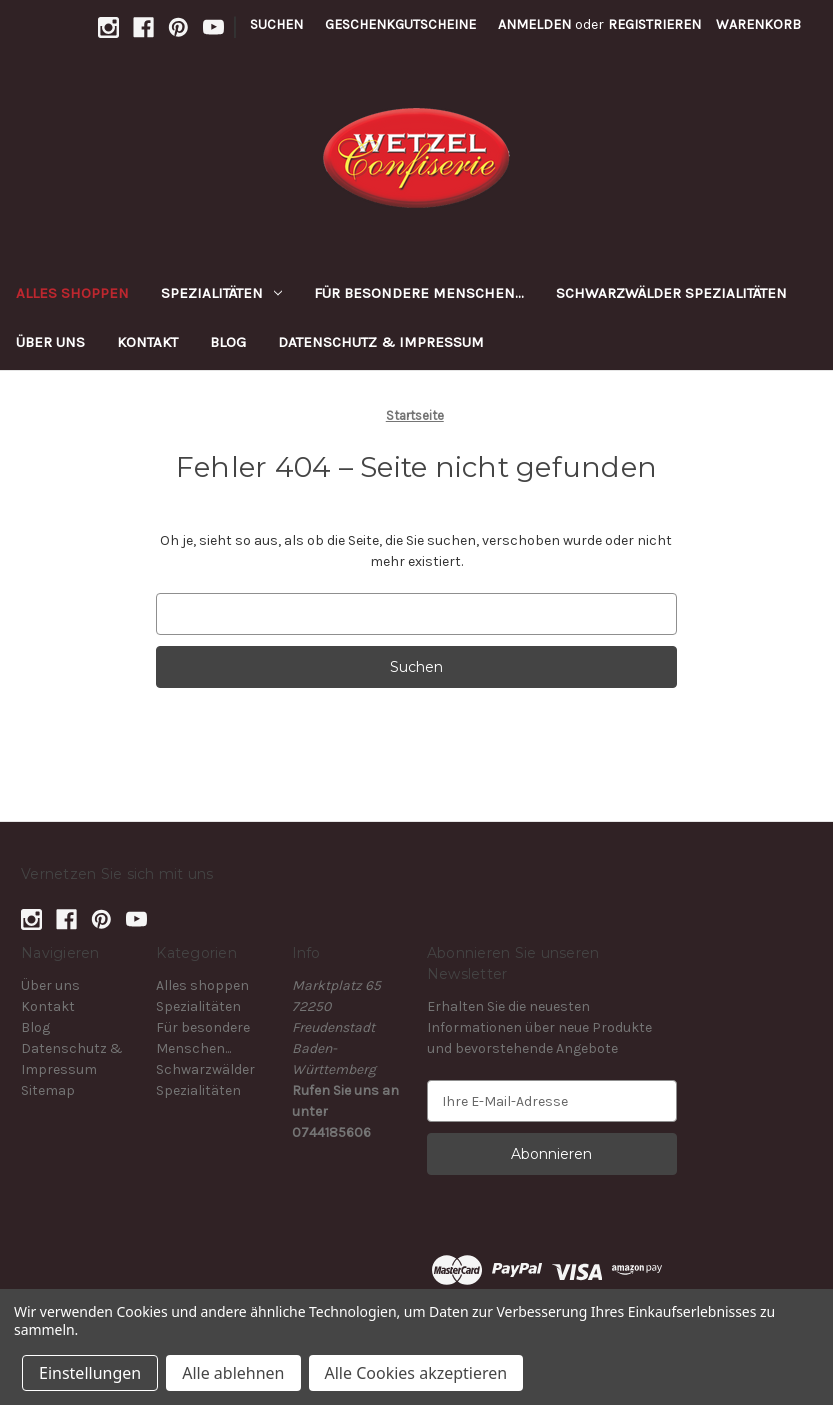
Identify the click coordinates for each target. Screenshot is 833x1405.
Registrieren (654, 24)
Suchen (276, 24)
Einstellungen (90, 1373)
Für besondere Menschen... (419, 293)
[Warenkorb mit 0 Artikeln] (758, 24)
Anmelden (534, 24)
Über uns (50, 342)
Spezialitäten (221, 293)
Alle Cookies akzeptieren (416, 1373)
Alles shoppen (72, 293)
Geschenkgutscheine (400, 24)
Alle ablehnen (233, 1373)
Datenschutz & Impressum (381, 342)
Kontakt (147, 342)
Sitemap (48, 1090)
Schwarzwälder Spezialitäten (671, 293)
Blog (228, 342)
